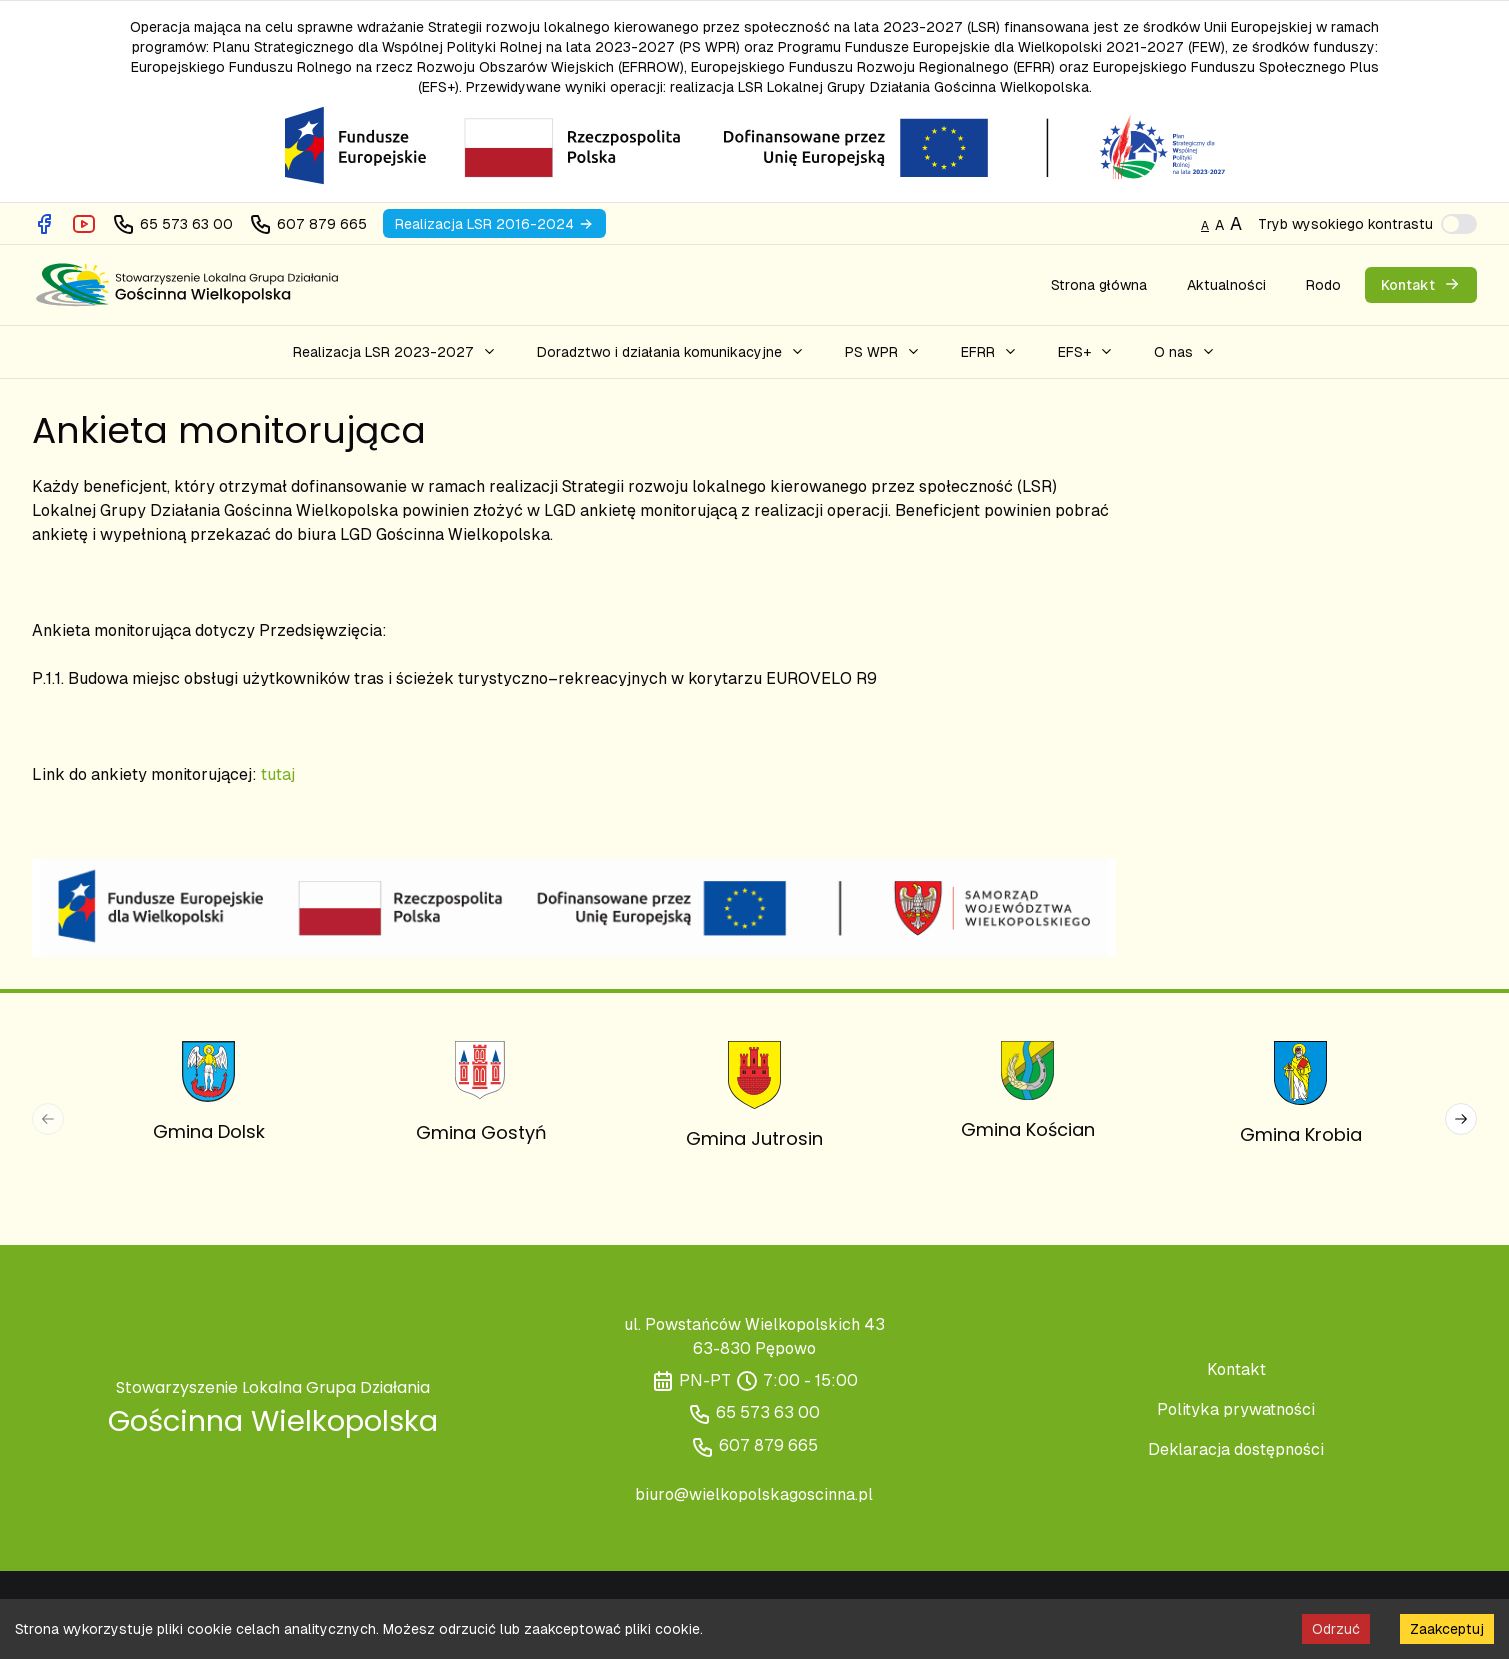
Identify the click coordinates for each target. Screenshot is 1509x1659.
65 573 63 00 (768, 1412)
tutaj (278, 774)
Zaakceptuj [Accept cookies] (1447, 1629)
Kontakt (1236, 1369)
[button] (395, 352)
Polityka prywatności (1236, 1409)
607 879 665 (768, 1445)
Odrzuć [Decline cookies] (1336, 1629)
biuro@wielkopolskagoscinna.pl (754, 1494)
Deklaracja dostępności (1236, 1449)
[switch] (1459, 224)
